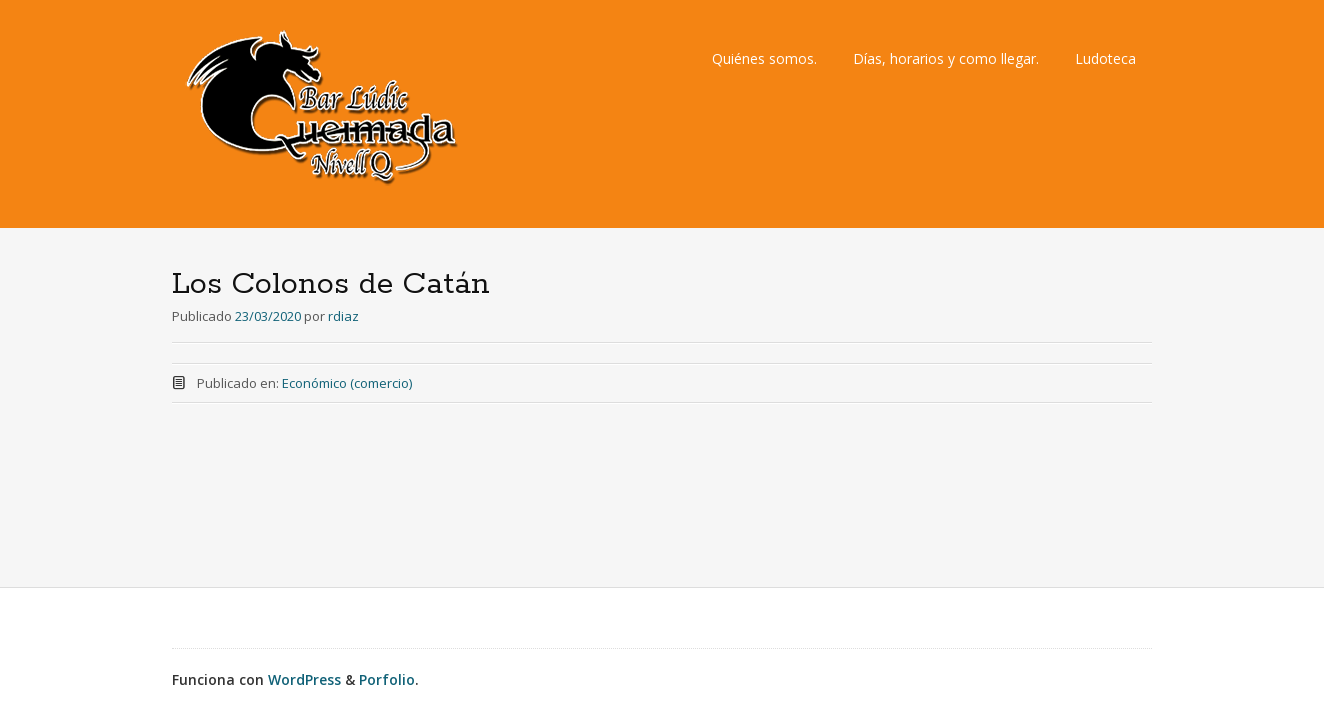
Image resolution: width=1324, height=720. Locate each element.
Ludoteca (1105, 58)
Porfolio (387, 679)
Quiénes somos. (764, 58)
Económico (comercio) (347, 383)
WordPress (304, 679)
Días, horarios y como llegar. (946, 58)
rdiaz (343, 316)
